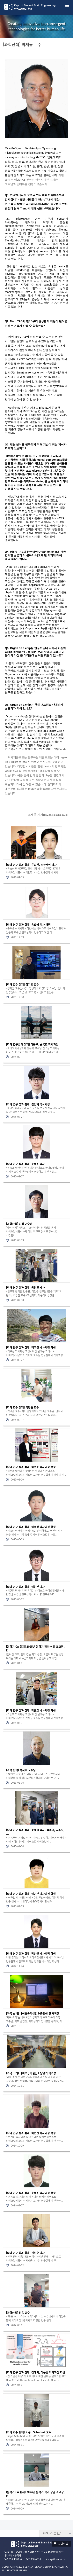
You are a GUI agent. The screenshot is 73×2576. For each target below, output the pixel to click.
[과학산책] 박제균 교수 (22, 44)
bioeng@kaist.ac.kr (55, 2559)
